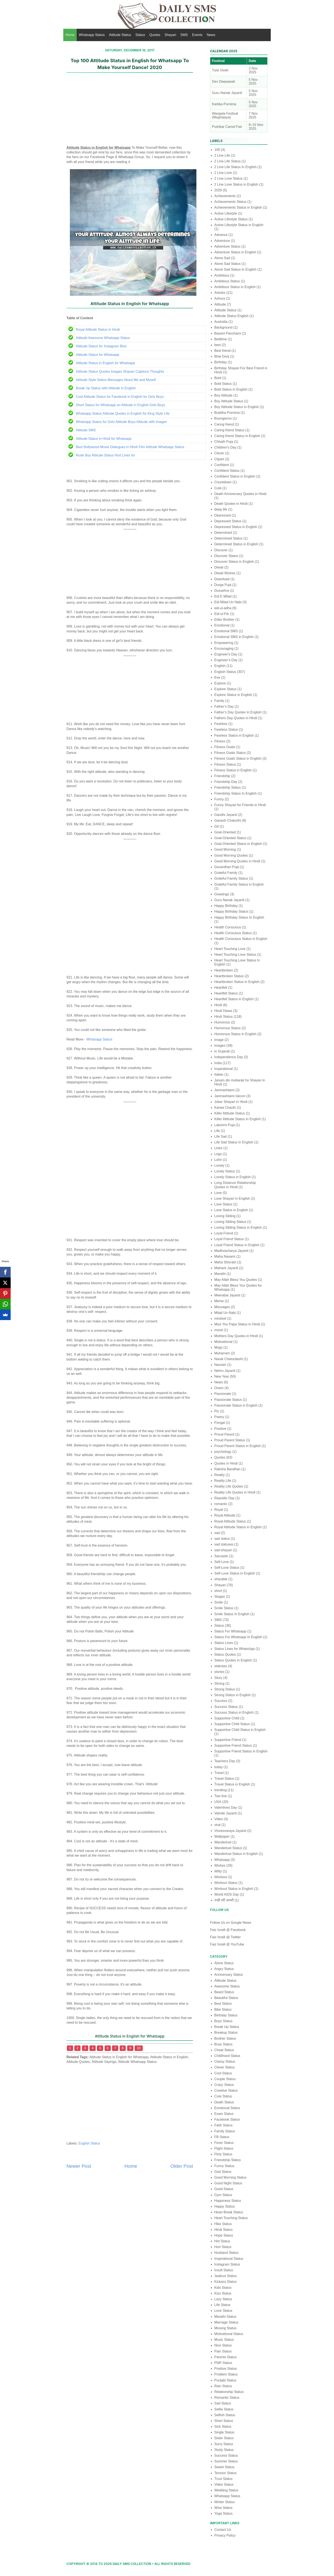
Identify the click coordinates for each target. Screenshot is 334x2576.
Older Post (181, 2166)
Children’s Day (225, 447)
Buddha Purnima (227, 412)
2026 (218, 190)
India (218, 1063)
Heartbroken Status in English (236, 982)
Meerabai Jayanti (227, 1295)
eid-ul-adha (222, 608)
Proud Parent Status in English (237, 1446)
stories (219, 1672)
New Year (221, 1376)
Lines (218, 1148)
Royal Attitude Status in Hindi (98, 329)
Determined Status (228, 538)
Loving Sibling (225, 1216)
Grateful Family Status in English (239, 884)
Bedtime (220, 339)
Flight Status (223, 2148)
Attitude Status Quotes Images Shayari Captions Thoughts (120, 371)
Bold (217, 378)
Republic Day (224, 1498)
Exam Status (224, 2114)
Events (197, 35)
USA (217, 1802)
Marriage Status (226, 2322)
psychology (222, 1451)
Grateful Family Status (231, 878)
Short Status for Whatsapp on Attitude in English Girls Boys (120, 405)
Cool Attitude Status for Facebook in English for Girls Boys (120, 396)
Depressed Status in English (235, 527)
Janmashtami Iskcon (229, 1096)
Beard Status (224, 1992)
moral (218, 1330)
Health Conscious (227, 927)
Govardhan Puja (226, 867)
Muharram (222, 1353)
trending (220, 1790)
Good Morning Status (230, 2177)
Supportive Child (226, 1718)
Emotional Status (227, 2108)
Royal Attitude (224, 1515)
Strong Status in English (232, 1695)
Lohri (218, 1160)
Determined (223, 532)
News (211, 35)
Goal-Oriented (225, 832)
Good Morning (225, 849)
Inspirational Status (228, 2258)
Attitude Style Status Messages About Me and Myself (116, 380)
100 (217, 150)
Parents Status (225, 2357)
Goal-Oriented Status (230, 838)
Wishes (219, 1865)
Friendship (222, 776)
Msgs (218, 1347)
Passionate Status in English (236, 1405)
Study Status (224, 2450)
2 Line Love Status (228, 178)
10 (139, 2048)
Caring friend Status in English (237, 436)
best (217, 345)
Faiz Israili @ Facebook (228, 1930)
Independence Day (228, 1057)
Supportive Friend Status (233, 1745)
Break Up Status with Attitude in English (106, 388)
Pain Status (223, 2351)
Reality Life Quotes (228, 1486)
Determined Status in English (236, 544)
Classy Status (224, 2061)
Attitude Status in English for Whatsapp (105, 363)
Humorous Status (227, 1028)
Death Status (224, 2102)
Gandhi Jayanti (225, 815)
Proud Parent (224, 1434)
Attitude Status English (231, 316)
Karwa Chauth (225, 1107)
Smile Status (223, 1608)
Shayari (170, 35)
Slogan (219, 1596)
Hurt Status (222, 2247)
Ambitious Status (227, 281)
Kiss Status (222, 2293)
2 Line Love (223, 173)
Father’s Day (224, 706)
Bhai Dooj (221, 356)
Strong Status (224, 1689)
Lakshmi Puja (224, 1125)
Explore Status (225, 689)
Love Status (223, 1204)
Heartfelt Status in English (233, 999)
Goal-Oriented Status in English (238, 844)
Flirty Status (223, 2154)
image (219, 1040)
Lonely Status (224, 1171)
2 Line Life (222, 155)
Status (140, 35)
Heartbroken (223, 970)
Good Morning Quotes (231, 855)
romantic (220, 1504)
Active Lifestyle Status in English (238, 225)
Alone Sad (222, 258)
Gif (216, 826)
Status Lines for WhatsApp (234, 1649)
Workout (220, 1877)
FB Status (221, 2137)
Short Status (223, 2421)
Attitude (220, 304)
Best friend (222, 350)
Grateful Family (225, 873)
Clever (219, 453)
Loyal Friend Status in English (236, 1245)
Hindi (218, 1005)
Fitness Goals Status (230, 753)
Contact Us (222, 2529)
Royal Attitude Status (230, 1521)
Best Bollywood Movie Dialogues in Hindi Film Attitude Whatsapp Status (130, 447)
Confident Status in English (234, 476)
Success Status (226, 1707)
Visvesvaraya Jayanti (230, 1831)
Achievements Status (230, 201)
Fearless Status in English (234, 735)
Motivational (223, 1342)
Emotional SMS (226, 631)
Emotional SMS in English (233, 637)
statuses (220, 1666)
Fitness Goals (224, 747)
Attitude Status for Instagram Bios (101, 346)
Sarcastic (221, 1556)
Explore (220, 683)
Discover (220, 550)
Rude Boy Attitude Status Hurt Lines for (105, 455)
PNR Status (223, 2363)
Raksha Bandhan (227, 1469)
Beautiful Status (226, 1998)
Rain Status (223, 2386)
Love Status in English (231, 1210)
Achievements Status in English (238, 207)
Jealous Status (225, 2276)
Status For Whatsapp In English (238, 1637)
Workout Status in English (233, 1889)
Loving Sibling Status (230, 1222)
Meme (219, 1301)
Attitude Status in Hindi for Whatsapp (103, 438)
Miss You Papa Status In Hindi (237, 1324)
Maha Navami (224, 1256)
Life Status (222, 2305)
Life (217, 1131)
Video (218, 1819)
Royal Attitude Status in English (238, 1527)
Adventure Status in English (235, 252)
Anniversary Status (228, 1974)
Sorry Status (223, 2444)
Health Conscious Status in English (240, 939)
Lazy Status (223, 2299)
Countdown (223, 482)
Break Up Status (226, 2027)
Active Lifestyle (225, 213)
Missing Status (225, 2328)
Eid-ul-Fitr (221, 614)
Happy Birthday (226, 906)
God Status (222, 2171)
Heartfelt (220, 987)
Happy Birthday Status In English (239, 917)
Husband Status (226, 2252)
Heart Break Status (228, 2212)
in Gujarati (222, 1051)
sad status (222, 1538)
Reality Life (222, 1480)
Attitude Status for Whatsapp (97, 354)
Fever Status (224, 2143)
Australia (220, 321)
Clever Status (224, 2067)
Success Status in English (233, 1712)
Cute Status (223, 2096)
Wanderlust (222, 1842)
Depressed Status (227, 521)
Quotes (154, 35)
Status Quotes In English (233, 1660)
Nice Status (223, 2345)
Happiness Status (227, 2200)
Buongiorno (223, 418)
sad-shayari (223, 1550)
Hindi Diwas (223, 1011)
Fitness (219, 741)
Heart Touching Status (231, 2218)
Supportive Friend (227, 1740)
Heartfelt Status (226, 993)
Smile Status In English (231, 1614)
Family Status (224, 2131)
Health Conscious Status (233, 933)
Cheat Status (224, 2050)
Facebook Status (227, 2119)
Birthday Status (226, 2015)
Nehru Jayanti (224, 1370)
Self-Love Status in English (234, 1573)
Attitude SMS (86, 430)
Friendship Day (225, 782)
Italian (218, 1074)
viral (217, 1825)
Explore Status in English (233, 695)
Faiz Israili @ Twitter (225, 1937)
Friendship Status (227, 787)
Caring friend (224, 424)
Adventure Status (227, 246)
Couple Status (225, 2079)
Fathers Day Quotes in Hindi (235, 718)
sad (217, 1533)
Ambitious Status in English (235, 287)
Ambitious (221, 275)
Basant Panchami (227, 333)
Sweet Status (224, 2467)
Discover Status (226, 556)
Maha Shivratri (225, 1262)
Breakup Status (226, 2032)
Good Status (223, 2189)
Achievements (225, 196)
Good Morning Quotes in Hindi (237, 861)
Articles (219, 292)
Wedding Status (226, 2490)
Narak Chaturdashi (228, 1359)
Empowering (223, 643)
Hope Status (223, 2235)
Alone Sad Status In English (235, 269)
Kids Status (223, 2287)
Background (223, 327)
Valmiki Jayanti (225, 1813)
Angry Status (224, 1969)
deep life (220, 509)
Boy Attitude (223, 395)
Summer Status (226, 2461)
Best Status (223, 2003)
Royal (218, 1509)
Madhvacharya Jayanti (231, 1251)
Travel (219, 1773)
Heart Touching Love (229, 949)
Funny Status (224, 2166)
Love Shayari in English (232, 1198)
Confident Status (226, 470)
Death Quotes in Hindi (231, 503)
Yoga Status (223, 2513)
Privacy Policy (225, 2535)
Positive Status (225, 2368)
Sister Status (224, 2438)
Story (218, 1678)
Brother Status (225, 2038)
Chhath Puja (223, 441)
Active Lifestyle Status (231, 219)
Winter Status (224, 2502)
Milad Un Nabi (225, 1313)
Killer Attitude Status (229, 1113)
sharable (220, 1579)
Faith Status (223, 2125)
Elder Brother (224, 619)
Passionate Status (228, 1399)
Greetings (221, 894)
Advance (220, 235)
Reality (219, 1475)
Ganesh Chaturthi (227, 820)
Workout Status (226, 1883)
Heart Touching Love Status (235, 954)
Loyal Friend (223, 1233)
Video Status (223, 2484)
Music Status (224, 2339)
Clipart (219, 459)
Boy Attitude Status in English (236, 407)
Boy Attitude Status (228, 401)
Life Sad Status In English (233, 1142)
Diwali (218, 567)
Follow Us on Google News (230, 1922)
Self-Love (221, 1562)
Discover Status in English (234, 561)
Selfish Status (224, 2415)
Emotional (221, 625)
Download (221, 579)
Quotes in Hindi (226, 1463)
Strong (219, 1683)
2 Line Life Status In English (235, 167)
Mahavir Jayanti (226, 1268)
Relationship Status (229, 2392)
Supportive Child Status (232, 1724)
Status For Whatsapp (230, 1631)
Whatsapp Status (92, 35)
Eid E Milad (223, 596)
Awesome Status (227, 1986)
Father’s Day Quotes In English (238, 712)
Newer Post (78, 2166)
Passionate (222, 1394)
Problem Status (226, 2374)
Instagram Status (227, 2264)
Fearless (220, 724)
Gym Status (223, 2195)
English (219, 666)
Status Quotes (225, 1654)
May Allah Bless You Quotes (235, 1280)
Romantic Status (226, 2397)
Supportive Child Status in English (240, 1730)
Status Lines (223, 1643)
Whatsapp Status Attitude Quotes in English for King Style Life (122, 413)
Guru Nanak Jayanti (229, 900)
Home (70, 35)
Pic (216, 1411)
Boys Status (223, 2021)
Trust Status (223, 2479)
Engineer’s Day (226, 660)
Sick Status (222, 2426)
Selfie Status (223, 2409)
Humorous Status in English (235, 1034)
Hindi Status (223, 1016)
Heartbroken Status (229, 976)
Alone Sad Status (227, 264)
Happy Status (224, 2206)
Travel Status (224, 1778)
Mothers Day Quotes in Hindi (236, 1336)
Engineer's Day (225, 654)
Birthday (220, 362)
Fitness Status (225, 764)
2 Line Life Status (227, 161)
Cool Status (223, 2073)
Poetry (219, 1417)
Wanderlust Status (228, 1848)
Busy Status (223, 2044)
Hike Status (223, 2224)
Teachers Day (224, 1761)
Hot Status (222, 2241)
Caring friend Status (229, 430)
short (218, 1591)
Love (218, 1193)
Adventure (222, 240)
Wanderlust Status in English (236, 1854)
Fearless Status (226, 729)
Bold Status (223, 383)
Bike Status (223, 2009)
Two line (220, 1796)
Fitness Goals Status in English (237, 758)
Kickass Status (225, 2281)
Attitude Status (120, 35)
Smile (218, 1602)
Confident (221, 465)
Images (219, 1045)
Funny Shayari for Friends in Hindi (240, 805)
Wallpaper (221, 1836)
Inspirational (223, 1069)
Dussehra (221, 590)
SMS (184, 35)
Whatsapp (222, 1860)
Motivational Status (228, 2334)
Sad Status (222, 2403)
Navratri (220, 1365)
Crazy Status (224, 2085)
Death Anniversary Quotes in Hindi (240, 494)
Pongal (219, 1422)
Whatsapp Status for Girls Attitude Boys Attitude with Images (121, 422)
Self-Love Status (226, 1567)
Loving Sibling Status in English (238, 1227)
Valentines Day (225, 1807)
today (218, 1767)
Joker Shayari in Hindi (231, 1102)
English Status (89, 2143)
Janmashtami (224, 1090)
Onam (219, 1388)
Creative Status (226, 2090)
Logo (218, 1154)
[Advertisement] (129, 110)
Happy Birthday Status (231, 911)
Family (219, 701)
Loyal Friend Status (229, 1239)
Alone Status (224, 1963)
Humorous (222, 1022)
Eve (217, 677)
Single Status (224, 2432)
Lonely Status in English (232, 1177)
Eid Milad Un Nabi (228, 602)
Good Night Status (228, 2183)
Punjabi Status (225, 2380)
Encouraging (223, 648)
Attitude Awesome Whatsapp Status (103, 338)
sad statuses (223, 1544)
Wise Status (223, 2508)
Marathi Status (225, 2316)
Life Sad (220, 1136)
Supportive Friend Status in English (241, 1751)
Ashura (219, 298)
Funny (219, 799)
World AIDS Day (226, 1894)
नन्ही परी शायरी (224, 1900)
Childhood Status (227, 2056)
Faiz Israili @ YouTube (227, 1944)
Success (220, 1701)
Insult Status (223, 2270)
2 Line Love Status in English (236, 184)
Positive (220, 1428)
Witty (218, 1871)
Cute (218, 488)
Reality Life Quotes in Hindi (234, 1492)
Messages (222, 1307)
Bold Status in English (231, 389)
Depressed (222, 515)
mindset (220, 1318)
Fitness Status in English (233, 770)
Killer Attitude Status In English (237, 1119)
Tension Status (225, 2473)
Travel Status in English (232, 1784)
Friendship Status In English (235, 793)
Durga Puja (222, 585)
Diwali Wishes (225, 573)
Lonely (219, 1165)
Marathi (220, 1274)
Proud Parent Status (229, 1440)
